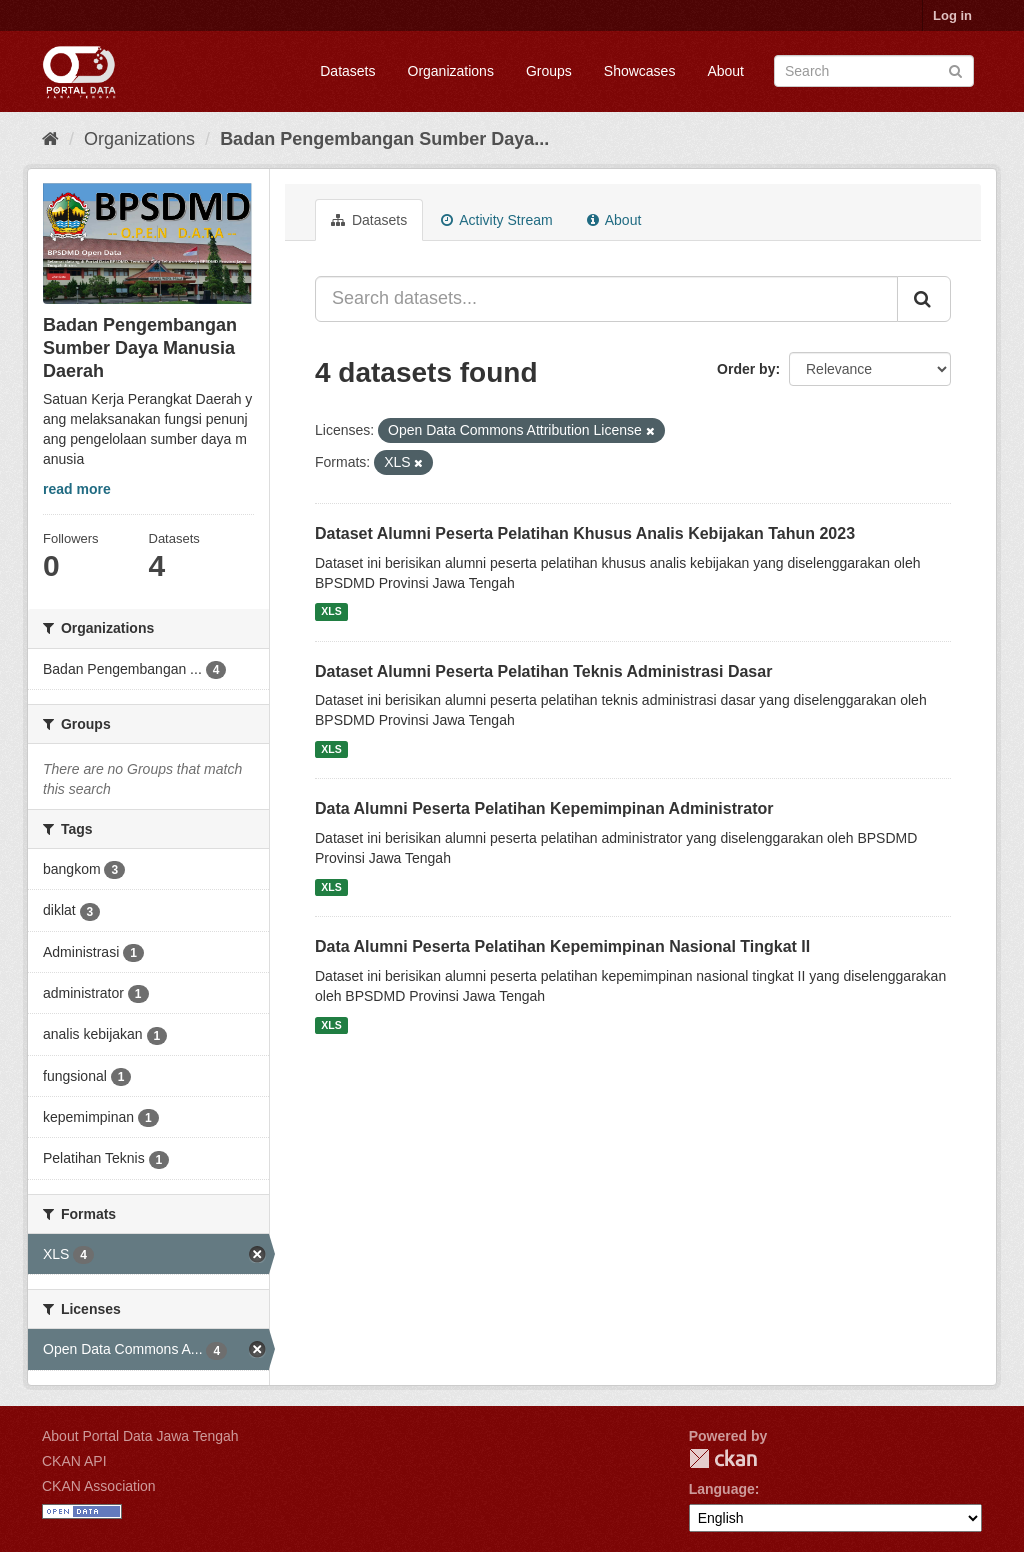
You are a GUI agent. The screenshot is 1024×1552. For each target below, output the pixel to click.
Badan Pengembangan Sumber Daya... (384, 139)
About (725, 71)
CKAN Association (99, 1486)
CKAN (723, 1458)
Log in (952, 15)
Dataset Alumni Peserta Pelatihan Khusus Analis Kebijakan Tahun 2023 (585, 533)
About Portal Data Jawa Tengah (140, 1436)
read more (77, 489)
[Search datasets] (874, 71)
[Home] (50, 139)
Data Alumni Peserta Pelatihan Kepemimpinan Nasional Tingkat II (562, 946)
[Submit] (955, 69)
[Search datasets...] (606, 299)
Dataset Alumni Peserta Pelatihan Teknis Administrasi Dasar (543, 671)
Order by (746, 369)
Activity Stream (496, 220)
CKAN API (74, 1461)
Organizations (451, 71)
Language (722, 1489)
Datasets (347, 71)
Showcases (640, 71)
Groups (549, 71)
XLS (331, 612)
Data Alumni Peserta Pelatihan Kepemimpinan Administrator (544, 808)
